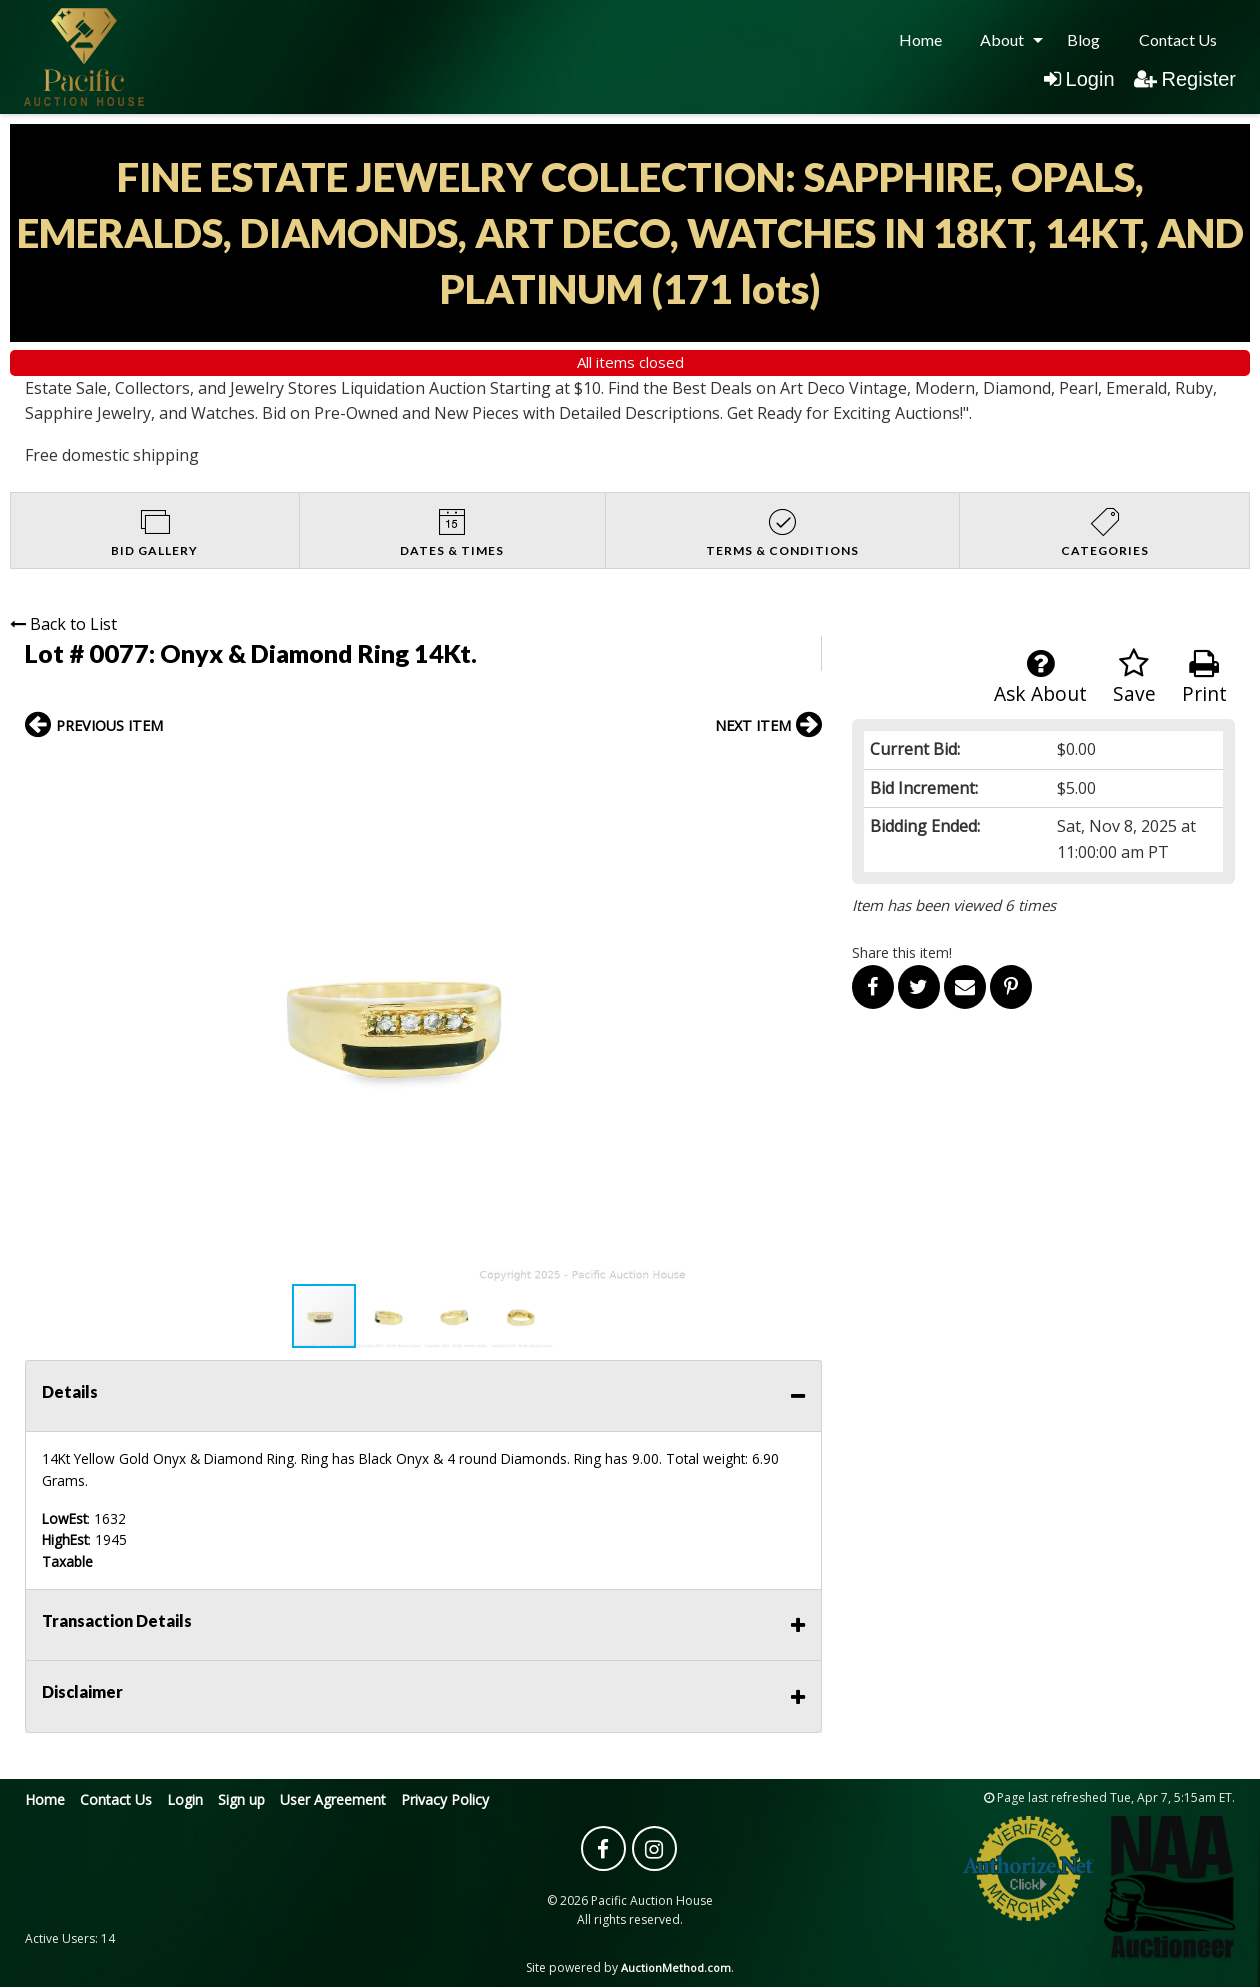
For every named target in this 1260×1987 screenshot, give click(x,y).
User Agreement (333, 1799)
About (1002, 39)
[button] (804, 769)
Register (1185, 79)
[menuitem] (920, 40)
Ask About (1040, 677)
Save (1134, 677)
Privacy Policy (445, 1799)
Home (920, 39)
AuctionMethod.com (676, 1967)
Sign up (241, 1799)
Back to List (63, 624)
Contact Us (1178, 39)
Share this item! (902, 952)
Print (1204, 677)
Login (1079, 79)
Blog (1083, 39)
